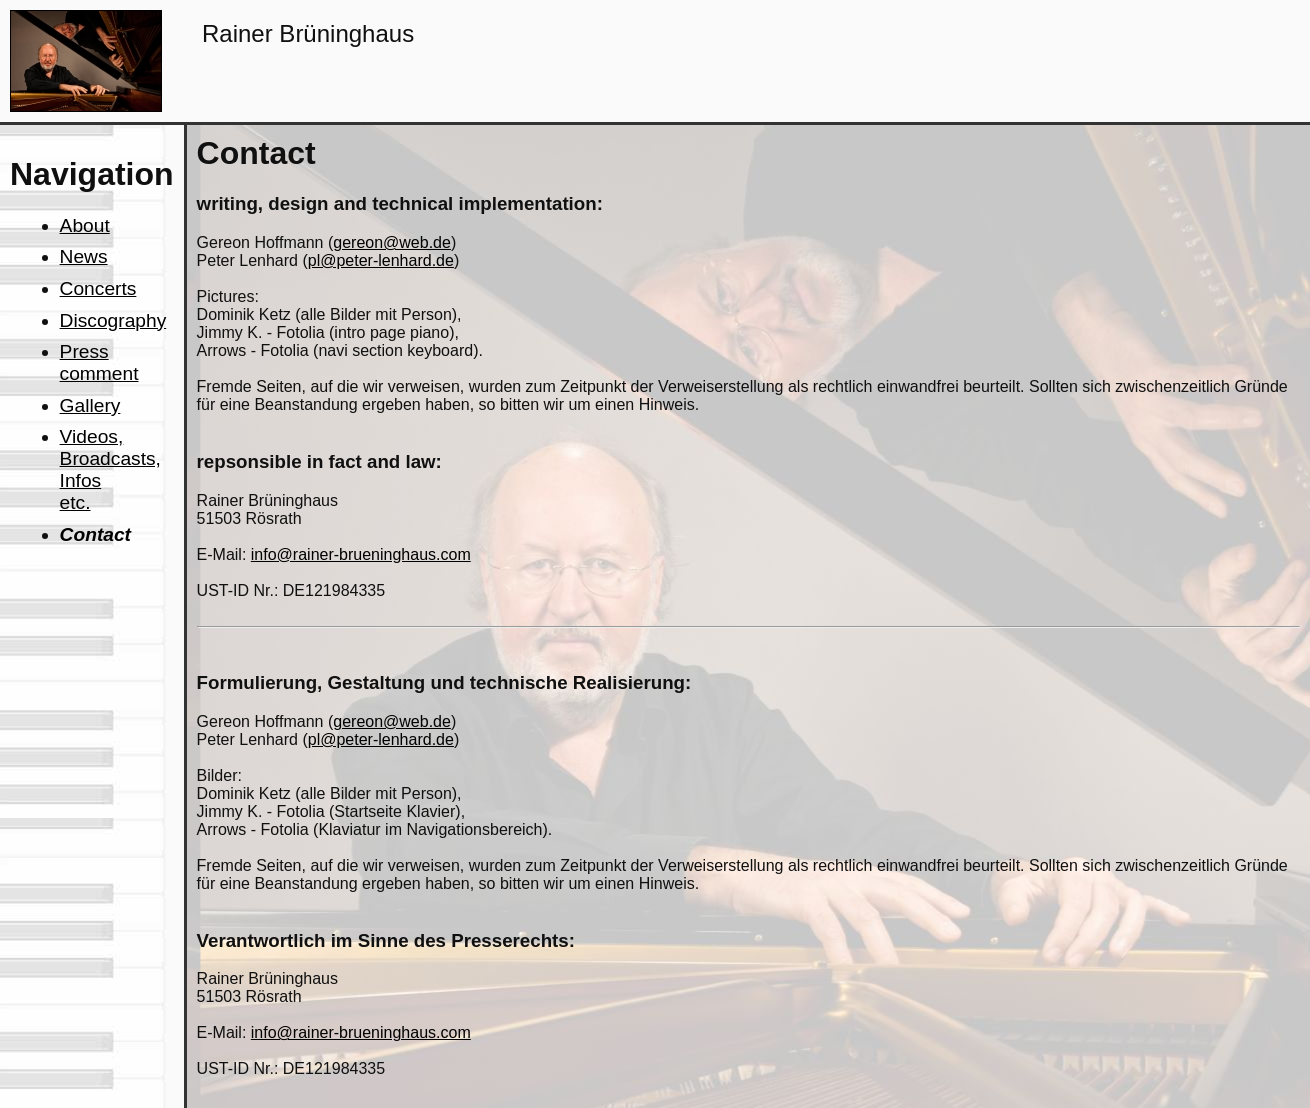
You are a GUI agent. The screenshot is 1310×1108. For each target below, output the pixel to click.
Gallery (90, 405)
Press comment (99, 362)
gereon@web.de (392, 242)
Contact (95, 534)
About (85, 225)
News (84, 256)
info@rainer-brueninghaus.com (361, 554)
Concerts (98, 288)
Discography (113, 320)
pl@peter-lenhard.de (381, 260)
